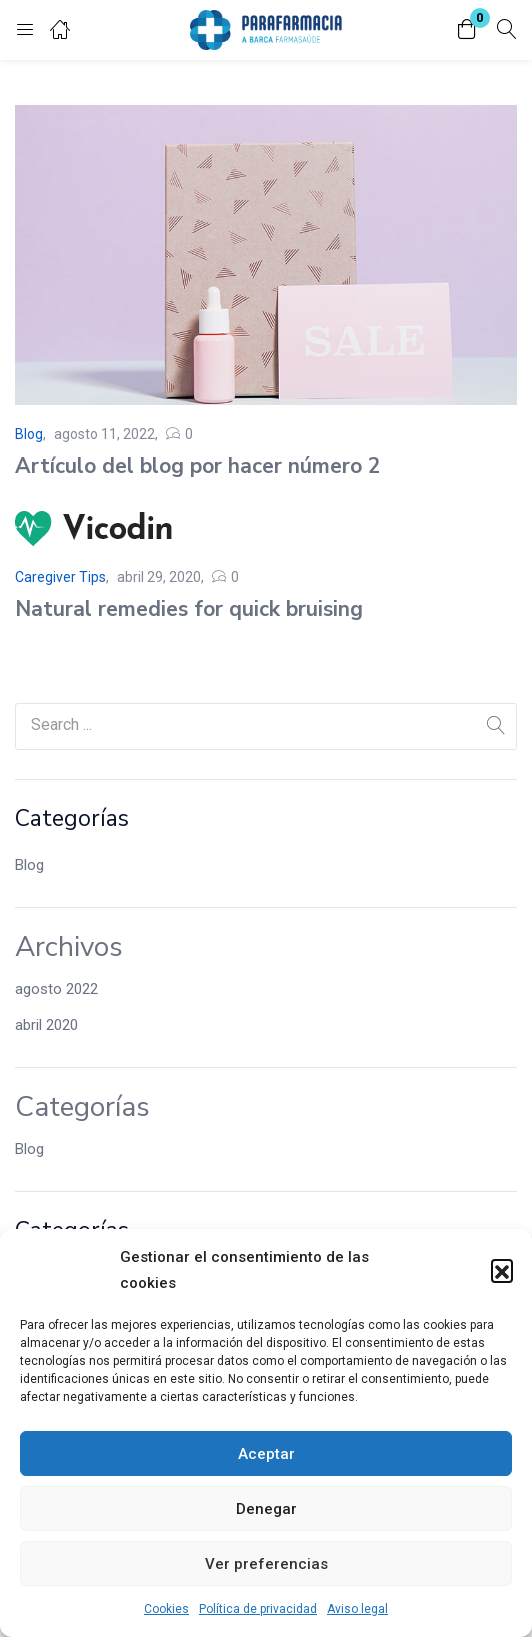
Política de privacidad (258, 1609)
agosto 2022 (56, 989)
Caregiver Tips (60, 577)
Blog (29, 865)
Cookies (166, 1609)
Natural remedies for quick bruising (189, 609)
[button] (502, 1270)
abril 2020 (46, 1025)
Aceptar (266, 1454)
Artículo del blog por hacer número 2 (198, 466)
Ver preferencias (266, 1564)
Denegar (266, 1509)
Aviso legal (357, 1609)
